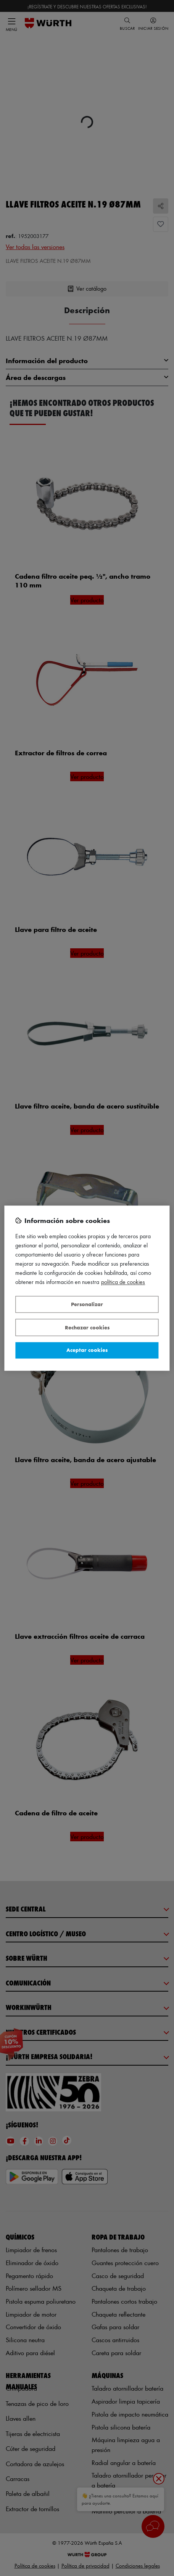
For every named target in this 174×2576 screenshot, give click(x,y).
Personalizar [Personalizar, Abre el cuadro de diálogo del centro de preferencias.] (87, 1304)
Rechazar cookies (87, 1327)
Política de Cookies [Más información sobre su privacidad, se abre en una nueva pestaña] (123, 1282)
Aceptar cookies (87, 1350)
